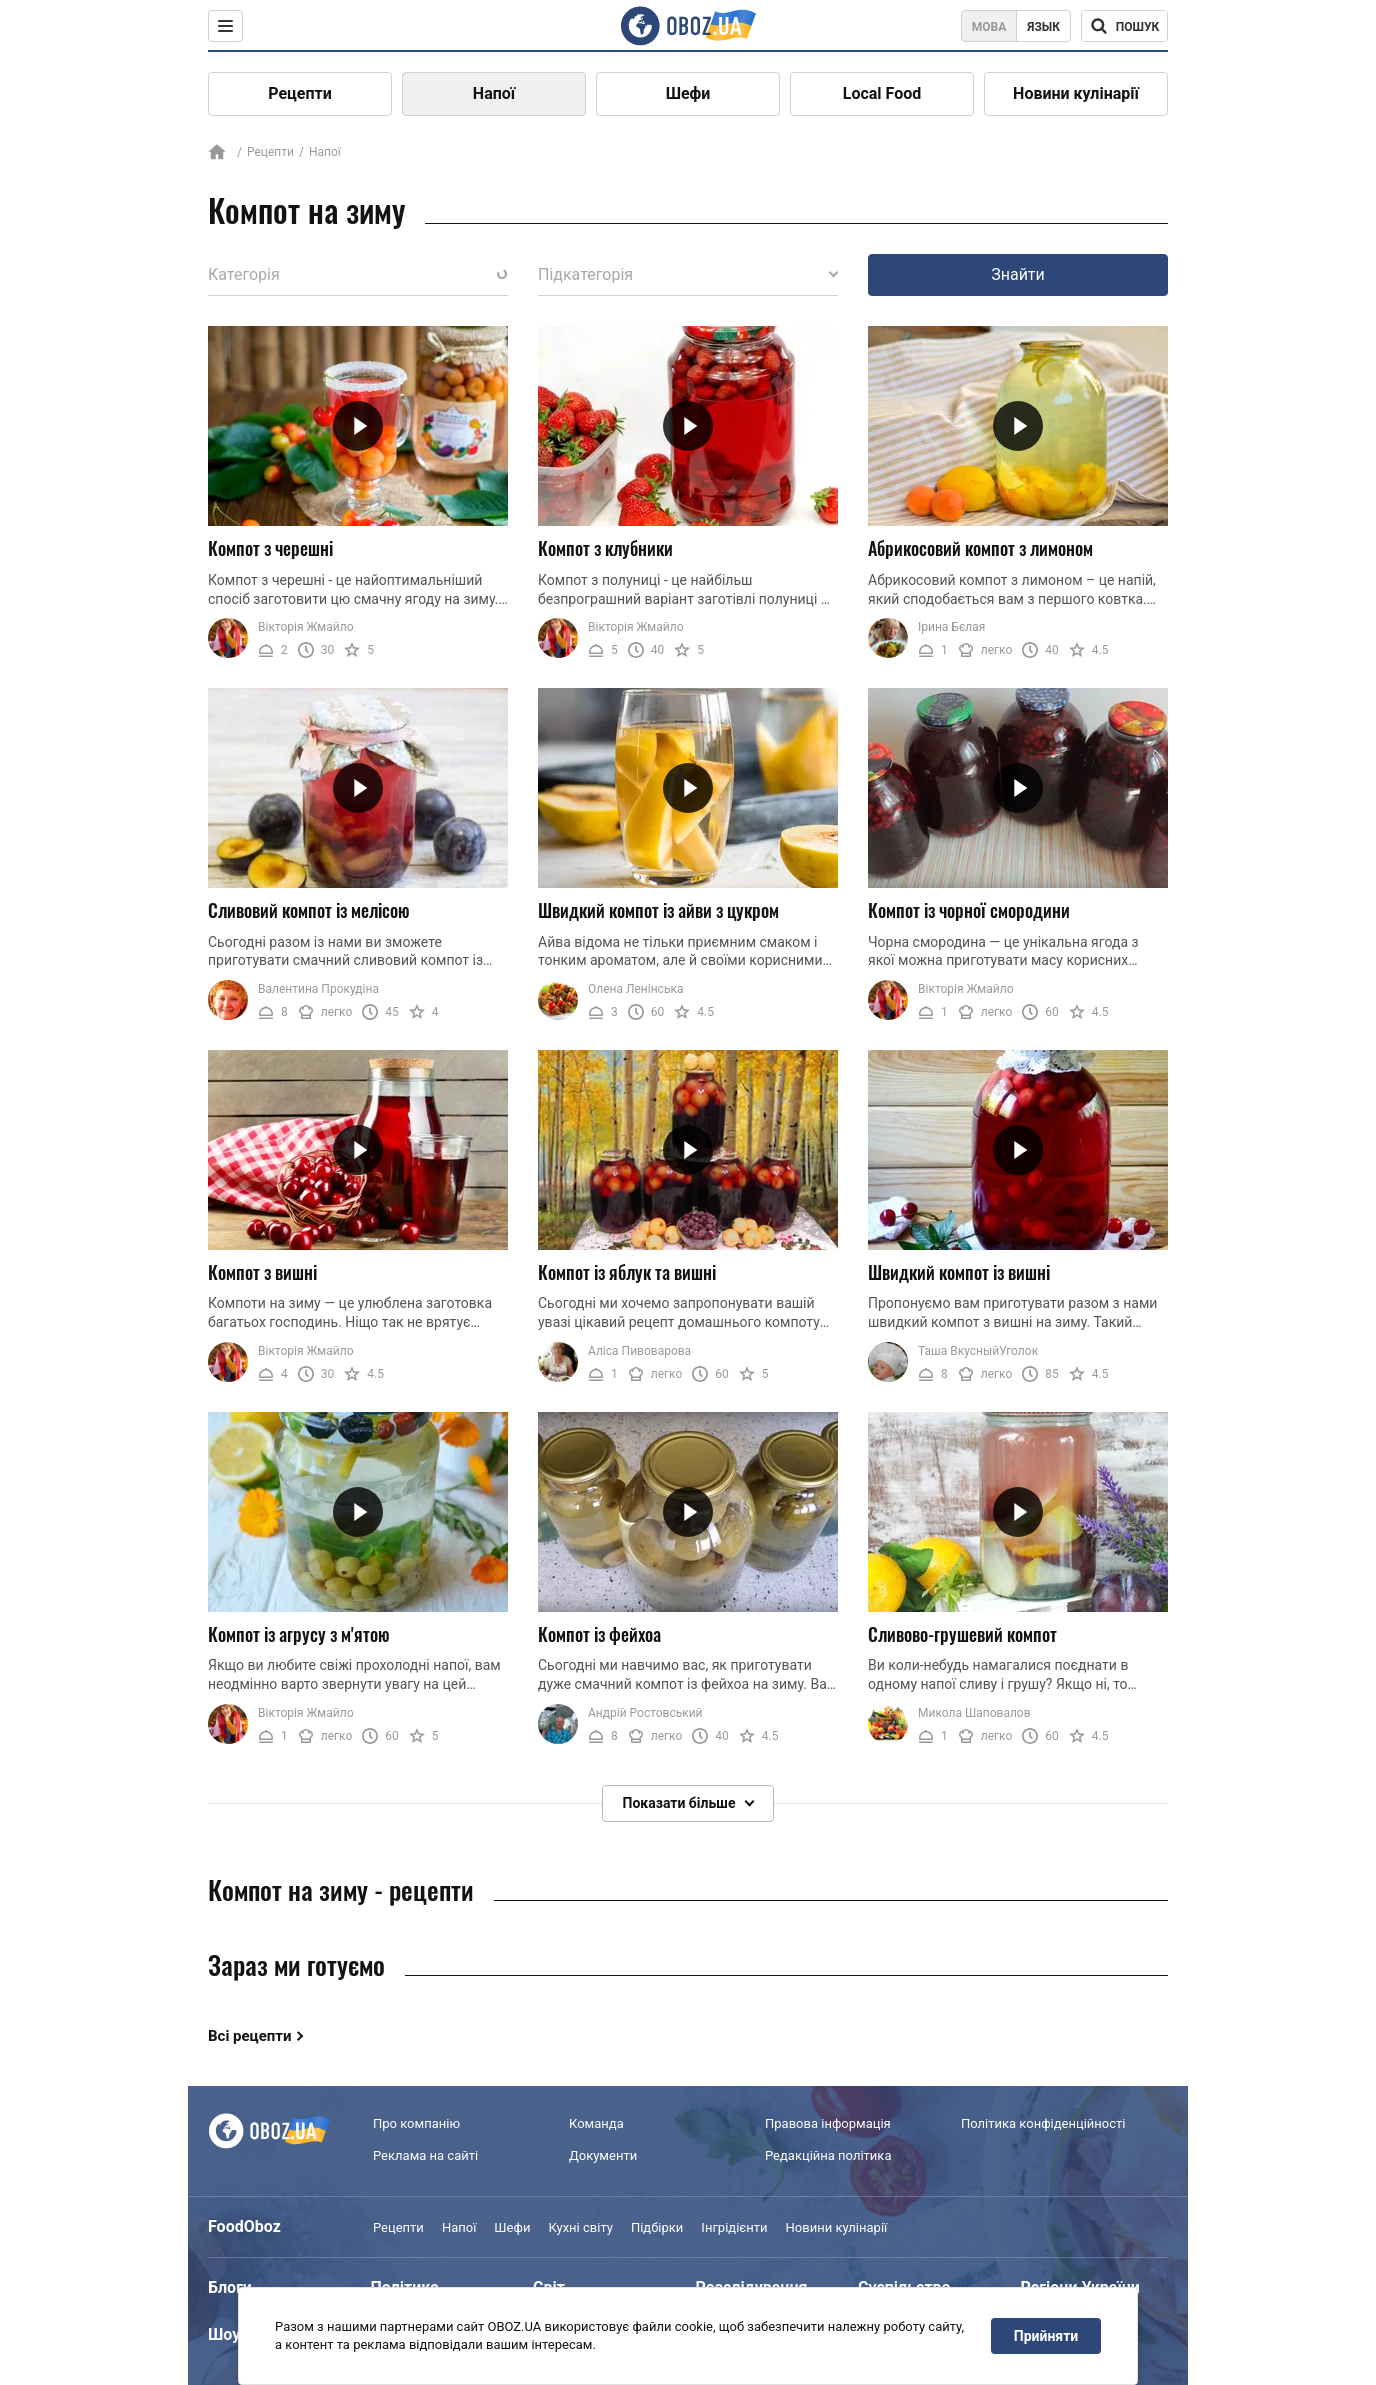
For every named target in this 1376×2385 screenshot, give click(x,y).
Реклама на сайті (425, 2155)
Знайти (1018, 274)
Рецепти (300, 93)
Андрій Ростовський (645, 1713)
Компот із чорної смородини (969, 910)
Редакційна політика (828, 2155)
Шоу (224, 2334)
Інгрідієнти (734, 2227)
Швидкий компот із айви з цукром (658, 910)
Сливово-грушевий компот (962, 1634)
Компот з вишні (262, 1272)
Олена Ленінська (635, 989)
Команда (596, 2123)
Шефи (688, 93)
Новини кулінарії (1076, 93)
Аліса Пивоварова (639, 1351)
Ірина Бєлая (951, 627)
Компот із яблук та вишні (627, 1272)
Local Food (882, 93)
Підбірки (657, 2227)
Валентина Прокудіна (318, 989)
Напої (494, 93)
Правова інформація (828, 2123)
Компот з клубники (605, 548)
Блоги (230, 2287)
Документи (603, 2155)
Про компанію (416, 2123)
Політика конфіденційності (1043, 2123)
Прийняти (1046, 2336)
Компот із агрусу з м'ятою (299, 1634)
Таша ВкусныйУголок (978, 1351)
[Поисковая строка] (1124, 26)
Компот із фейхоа (599, 1634)
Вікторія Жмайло (306, 627)
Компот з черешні (270, 548)
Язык (1043, 27)
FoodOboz (244, 2226)
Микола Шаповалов (974, 1713)
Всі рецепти (250, 2036)
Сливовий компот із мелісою (309, 910)
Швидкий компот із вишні (959, 1272)
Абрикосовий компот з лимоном (980, 548)
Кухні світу (580, 2227)
